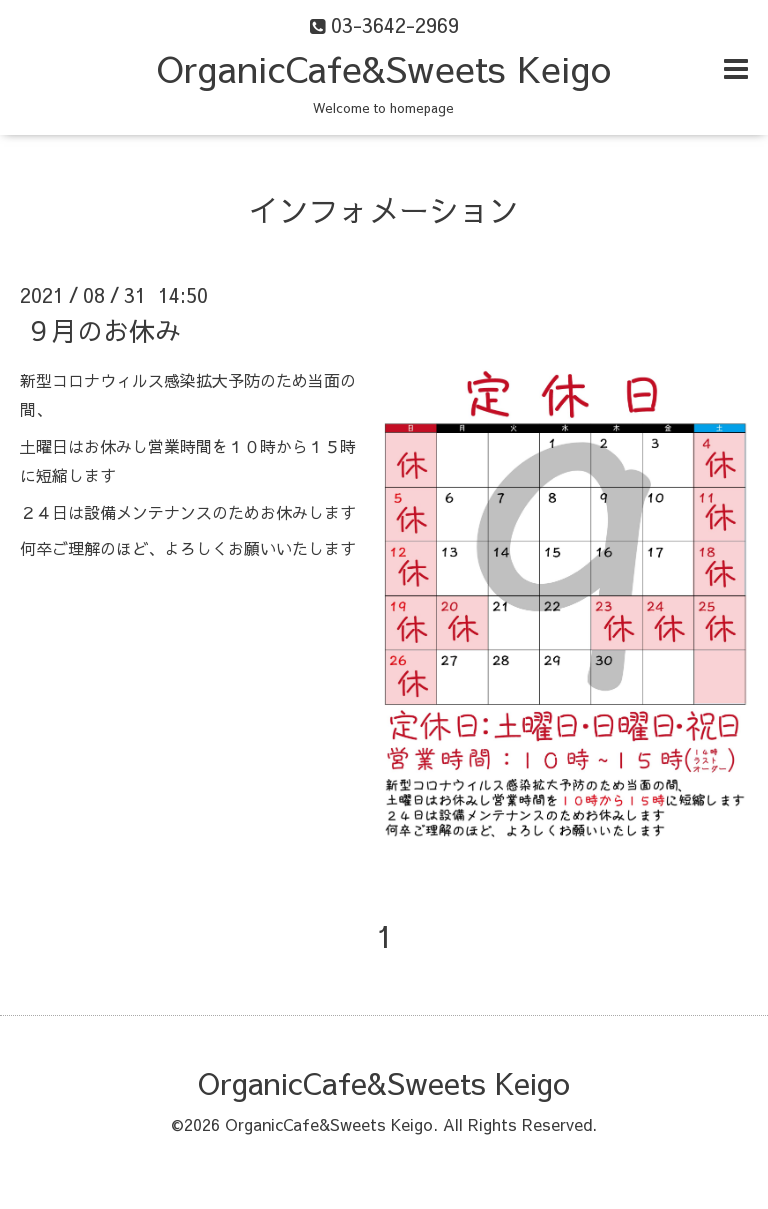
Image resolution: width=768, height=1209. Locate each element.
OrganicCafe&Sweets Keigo (384, 68)
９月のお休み (103, 330)
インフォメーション (384, 209)
